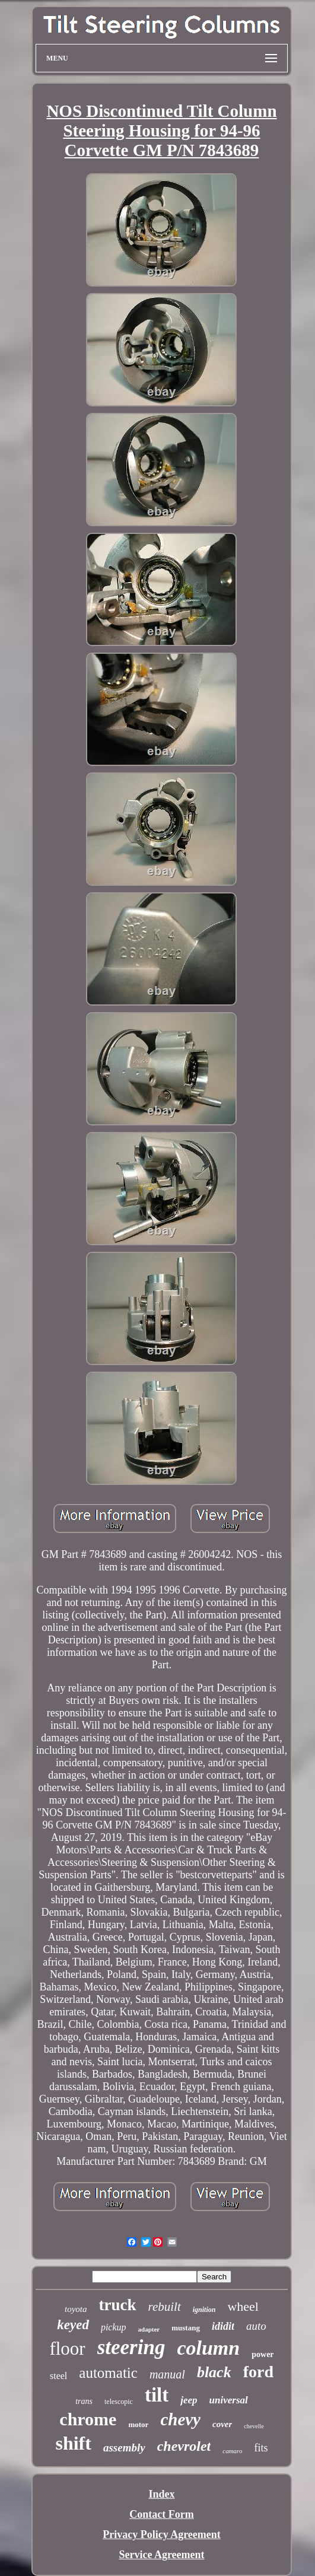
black (214, 2372)
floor (67, 2348)
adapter (149, 2329)
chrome (87, 2419)
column (208, 2348)
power (262, 2354)
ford (258, 2371)
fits (261, 2448)
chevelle (253, 2426)
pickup (113, 2327)
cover (222, 2424)
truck (117, 2305)
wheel (243, 2306)
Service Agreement (161, 2555)
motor (138, 2424)
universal (228, 2400)
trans (84, 2401)
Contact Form (161, 2514)
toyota (76, 2309)
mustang (185, 2327)
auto (256, 2326)
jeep (188, 2400)
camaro (232, 2450)
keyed (73, 2324)
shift (73, 2443)
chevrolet (184, 2446)
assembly (124, 2447)
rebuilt (164, 2307)
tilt (156, 2395)
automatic (108, 2373)
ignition (204, 2309)
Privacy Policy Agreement (162, 2534)
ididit (223, 2326)
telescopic (118, 2401)
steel (58, 2376)
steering (131, 2347)
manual (167, 2374)
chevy (180, 2419)
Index (161, 2494)
